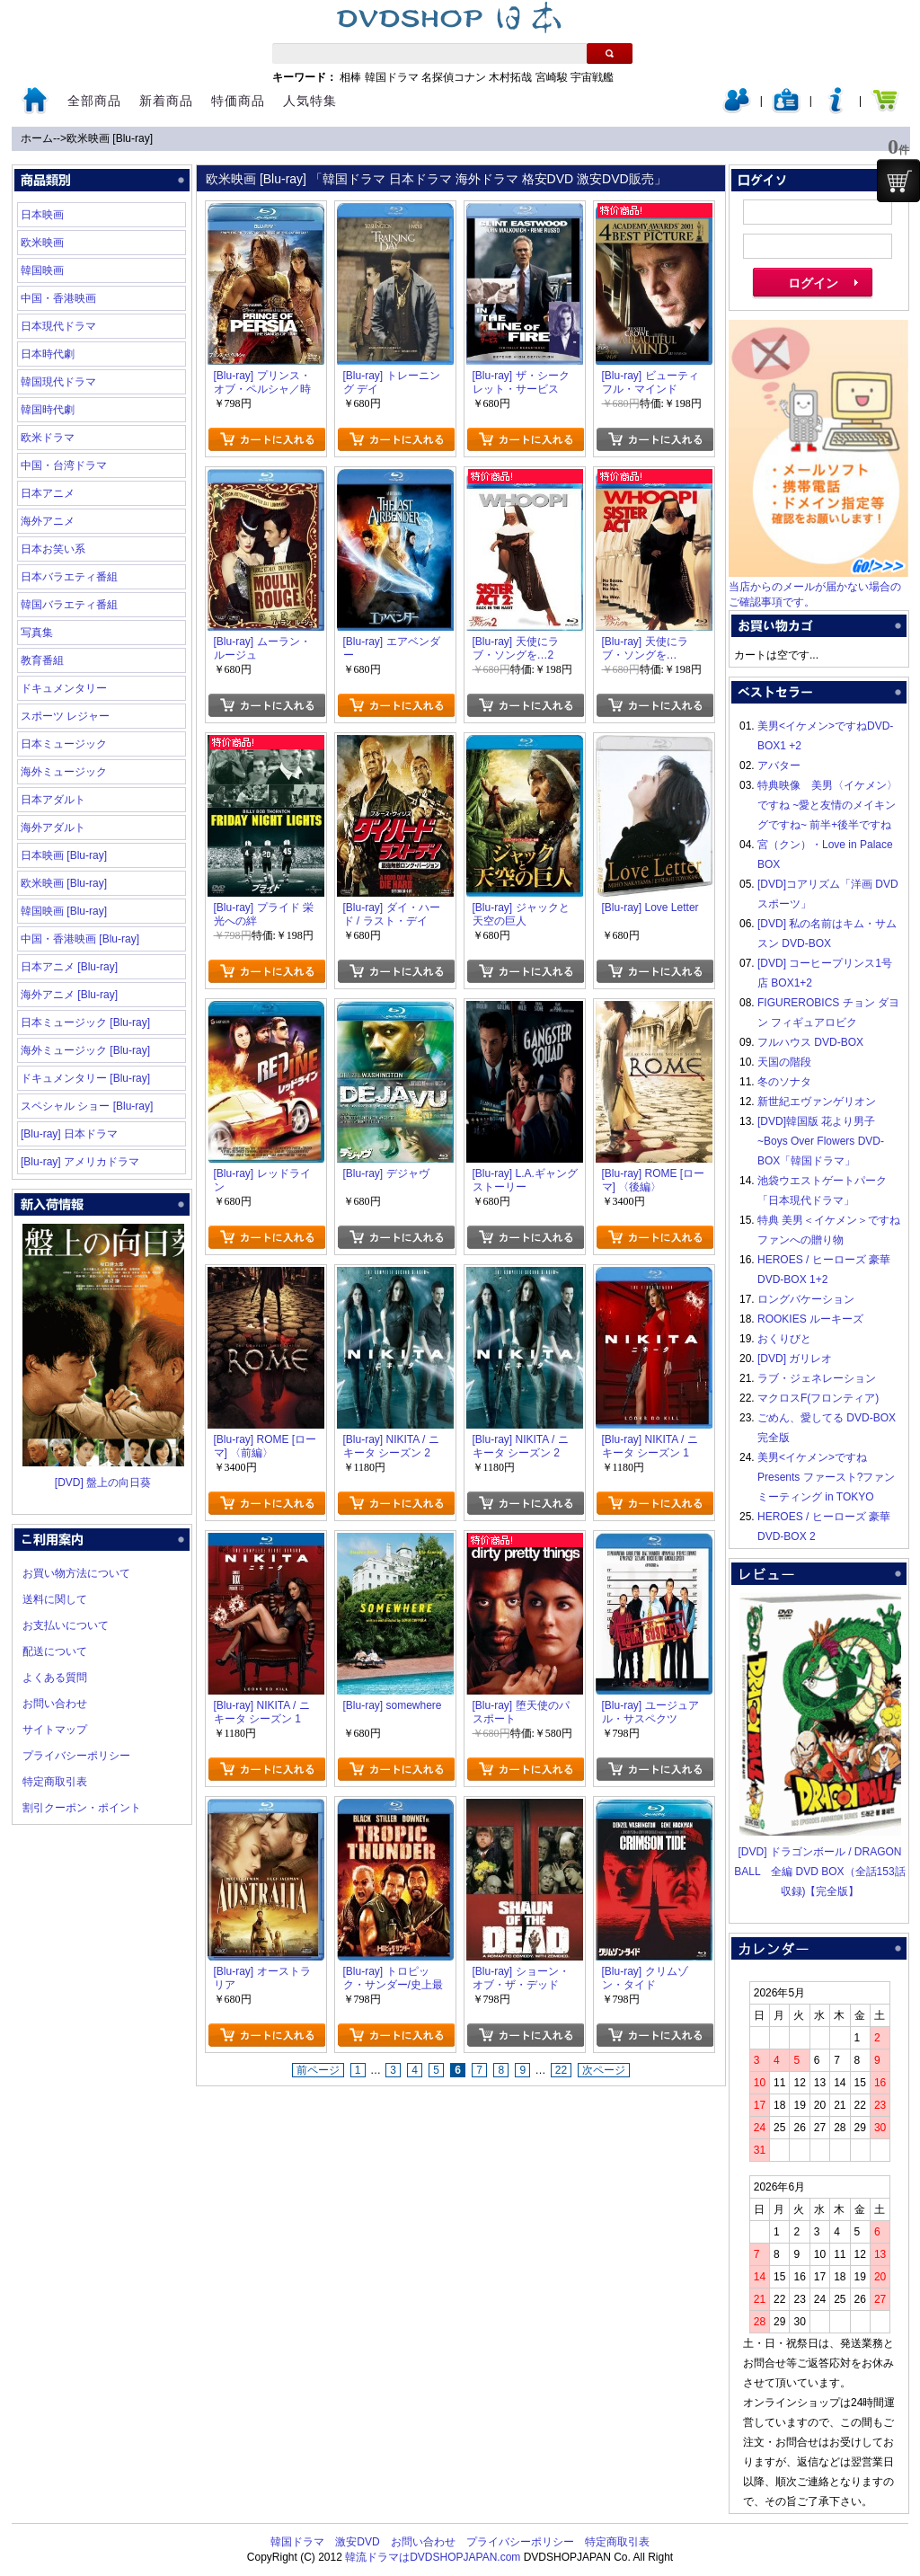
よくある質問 (54, 1677)
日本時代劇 (48, 354)
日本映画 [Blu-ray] (64, 855)
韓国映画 (42, 270)
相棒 (350, 77)
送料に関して (54, 1599)
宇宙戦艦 (592, 77)
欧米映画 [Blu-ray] (109, 138)
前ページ (318, 2070)
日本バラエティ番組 (69, 577)
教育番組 (42, 660)
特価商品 (238, 100)
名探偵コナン (453, 77)
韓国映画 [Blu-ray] (64, 911)
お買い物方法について (76, 1573)
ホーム (37, 138)
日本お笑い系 (53, 549)
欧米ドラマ (48, 437)
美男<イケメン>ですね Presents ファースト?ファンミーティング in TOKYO (826, 1477)
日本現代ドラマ (58, 326)
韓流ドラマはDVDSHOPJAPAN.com (432, 2557)
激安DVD (357, 2542)
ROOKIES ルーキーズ (810, 1319)
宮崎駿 (551, 77)
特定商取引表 (54, 1781)
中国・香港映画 (58, 298)
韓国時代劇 (48, 409)
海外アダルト (53, 827)
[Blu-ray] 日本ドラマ (69, 1134)
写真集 (37, 632)
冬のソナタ (784, 1082)
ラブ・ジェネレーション (816, 1378)
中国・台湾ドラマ (64, 465)
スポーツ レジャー (65, 716)
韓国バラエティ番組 (69, 604)
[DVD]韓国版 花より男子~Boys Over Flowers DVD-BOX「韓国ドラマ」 (820, 1141)
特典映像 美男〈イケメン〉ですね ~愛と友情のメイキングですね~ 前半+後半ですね (827, 805)
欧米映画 (42, 242)
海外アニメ (48, 521)
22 (561, 2070)
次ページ (603, 2070)
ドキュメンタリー (64, 688)
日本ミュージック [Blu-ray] (85, 1022)
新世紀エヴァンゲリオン (816, 1101)
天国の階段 (784, 1062)
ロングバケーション (805, 1299)
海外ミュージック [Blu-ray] (85, 1050)
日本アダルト (53, 799)
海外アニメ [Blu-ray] (69, 994)
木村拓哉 (510, 77)
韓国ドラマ (392, 77)
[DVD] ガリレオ (794, 1358)
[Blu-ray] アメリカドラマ (80, 1161)
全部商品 (94, 100)
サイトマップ (54, 1729)
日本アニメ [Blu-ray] (69, 966)
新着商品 (166, 100)
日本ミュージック (64, 744)
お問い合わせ (54, 1703)
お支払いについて (65, 1625)
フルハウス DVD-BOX (810, 1042)
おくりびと (784, 1338)
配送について (54, 1651)
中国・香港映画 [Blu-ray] (80, 939)
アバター (779, 765)
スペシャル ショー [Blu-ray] (87, 1106)
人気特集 (310, 100)
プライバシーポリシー (76, 1755)
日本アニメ (48, 493)
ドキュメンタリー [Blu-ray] (85, 1078)
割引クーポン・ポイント (81, 1807)
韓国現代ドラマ (58, 382)
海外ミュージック (64, 772)
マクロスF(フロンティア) (818, 1398)
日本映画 (42, 214)
